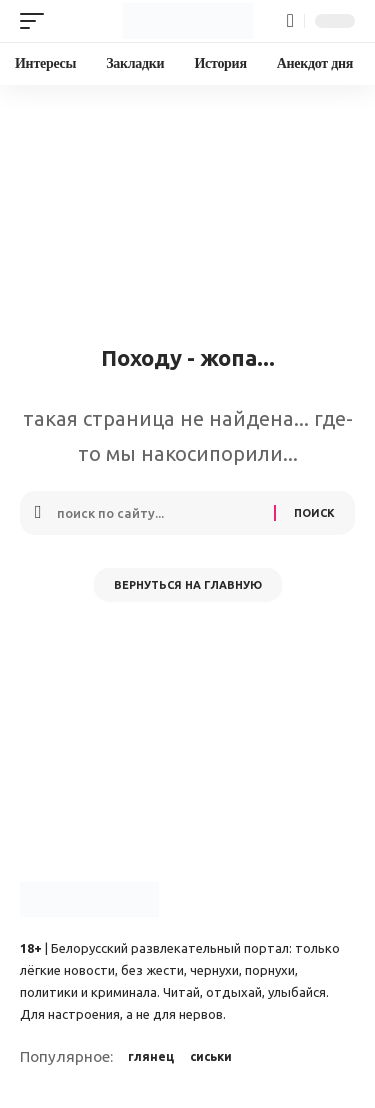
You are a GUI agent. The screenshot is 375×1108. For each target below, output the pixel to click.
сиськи (211, 1056)
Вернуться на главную (188, 585)
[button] (37, 21)
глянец (151, 1056)
